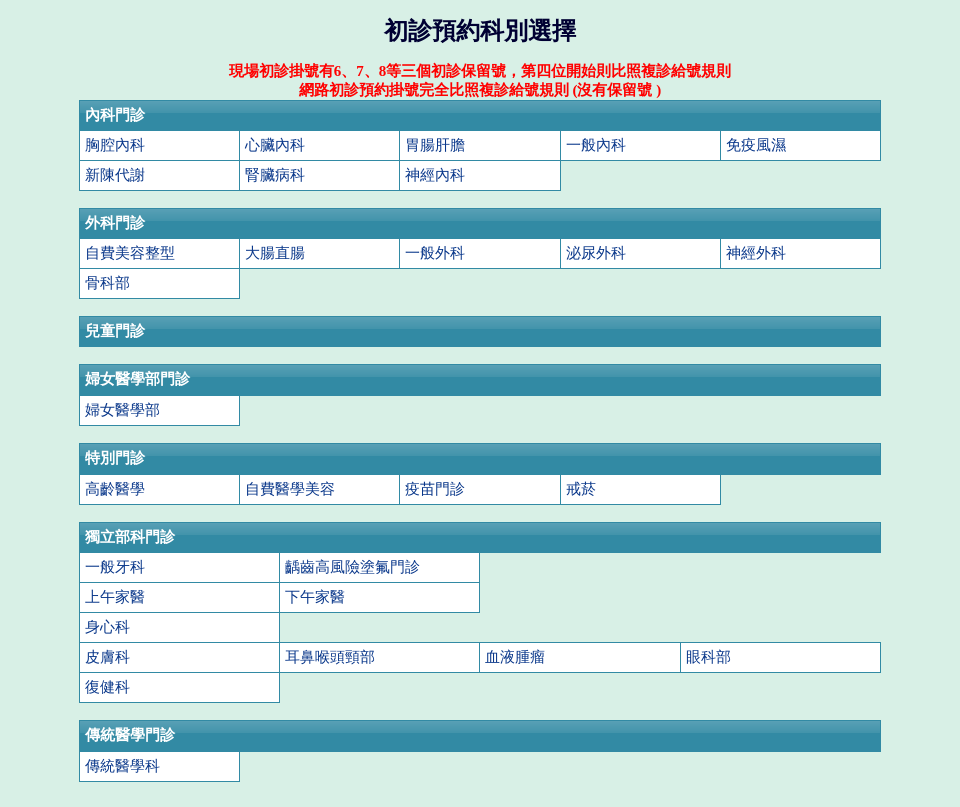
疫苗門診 (435, 488)
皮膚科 (107, 656)
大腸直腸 (275, 252)
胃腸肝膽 (435, 144)
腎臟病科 (275, 174)
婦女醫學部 (122, 409)
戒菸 (581, 488)
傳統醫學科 (122, 765)
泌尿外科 (596, 252)
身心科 (107, 626)
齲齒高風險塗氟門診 (352, 566)
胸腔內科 (115, 144)
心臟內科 (275, 144)
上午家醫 (115, 596)
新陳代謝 (115, 174)
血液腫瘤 (515, 656)
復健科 (107, 686)
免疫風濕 (756, 144)
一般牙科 (115, 566)
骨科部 (107, 282)
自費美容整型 (130, 252)
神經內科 (435, 174)
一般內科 (596, 144)
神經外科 (756, 252)
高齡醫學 (115, 488)
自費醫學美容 (290, 488)
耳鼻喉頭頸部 (330, 656)
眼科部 (708, 656)
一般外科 (435, 252)
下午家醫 (315, 596)
